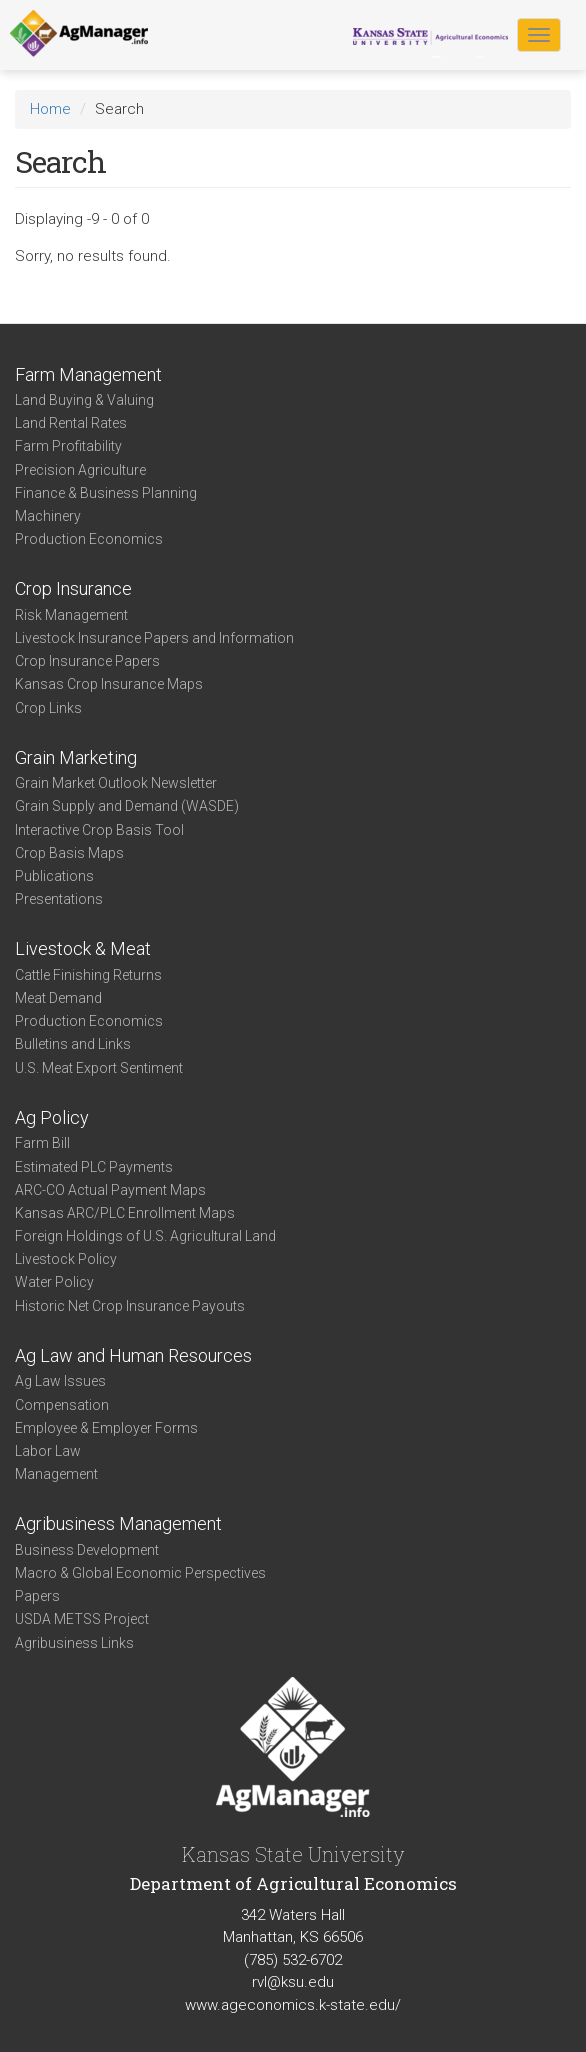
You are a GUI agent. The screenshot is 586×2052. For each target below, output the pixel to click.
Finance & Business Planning (106, 493)
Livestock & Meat (83, 948)
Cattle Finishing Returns (88, 975)
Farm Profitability (68, 446)
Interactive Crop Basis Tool (99, 830)
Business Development (87, 1550)
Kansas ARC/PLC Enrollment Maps (125, 1213)
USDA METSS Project (82, 1619)
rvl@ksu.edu (293, 1982)
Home (50, 109)
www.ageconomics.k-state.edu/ (293, 2005)
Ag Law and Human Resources (133, 1355)
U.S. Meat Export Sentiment (99, 1068)
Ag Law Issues (60, 1381)
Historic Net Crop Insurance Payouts (130, 1306)
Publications (54, 876)
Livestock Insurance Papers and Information (154, 638)
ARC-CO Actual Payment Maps (110, 1190)
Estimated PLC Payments (94, 1167)
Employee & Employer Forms (106, 1428)
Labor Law (48, 1451)
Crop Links (48, 708)
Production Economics (89, 539)
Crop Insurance (73, 588)
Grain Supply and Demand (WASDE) (127, 806)
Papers (37, 1596)
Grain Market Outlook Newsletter (116, 783)
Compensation (62, 1405)
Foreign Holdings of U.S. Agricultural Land (145, 1236)
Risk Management (71, 615)
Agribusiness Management (118, 1523)
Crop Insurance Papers (87, 661)
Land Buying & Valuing (84, 400)
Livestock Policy (66, 1259)
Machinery (48, 516)
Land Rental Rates (71, 423)
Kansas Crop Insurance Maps (109, 684)
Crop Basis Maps (69, 853)
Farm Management (88, 374)
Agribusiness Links (74, 1643)
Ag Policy (52, 1117)
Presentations (59, 899)
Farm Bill (42, 1143)
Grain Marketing (76, 757)
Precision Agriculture (80, 470)
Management (56, 1474)
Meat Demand (58, 998)
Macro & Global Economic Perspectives (140, 1573)
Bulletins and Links (73, 1044)
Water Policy (54, 1282)
